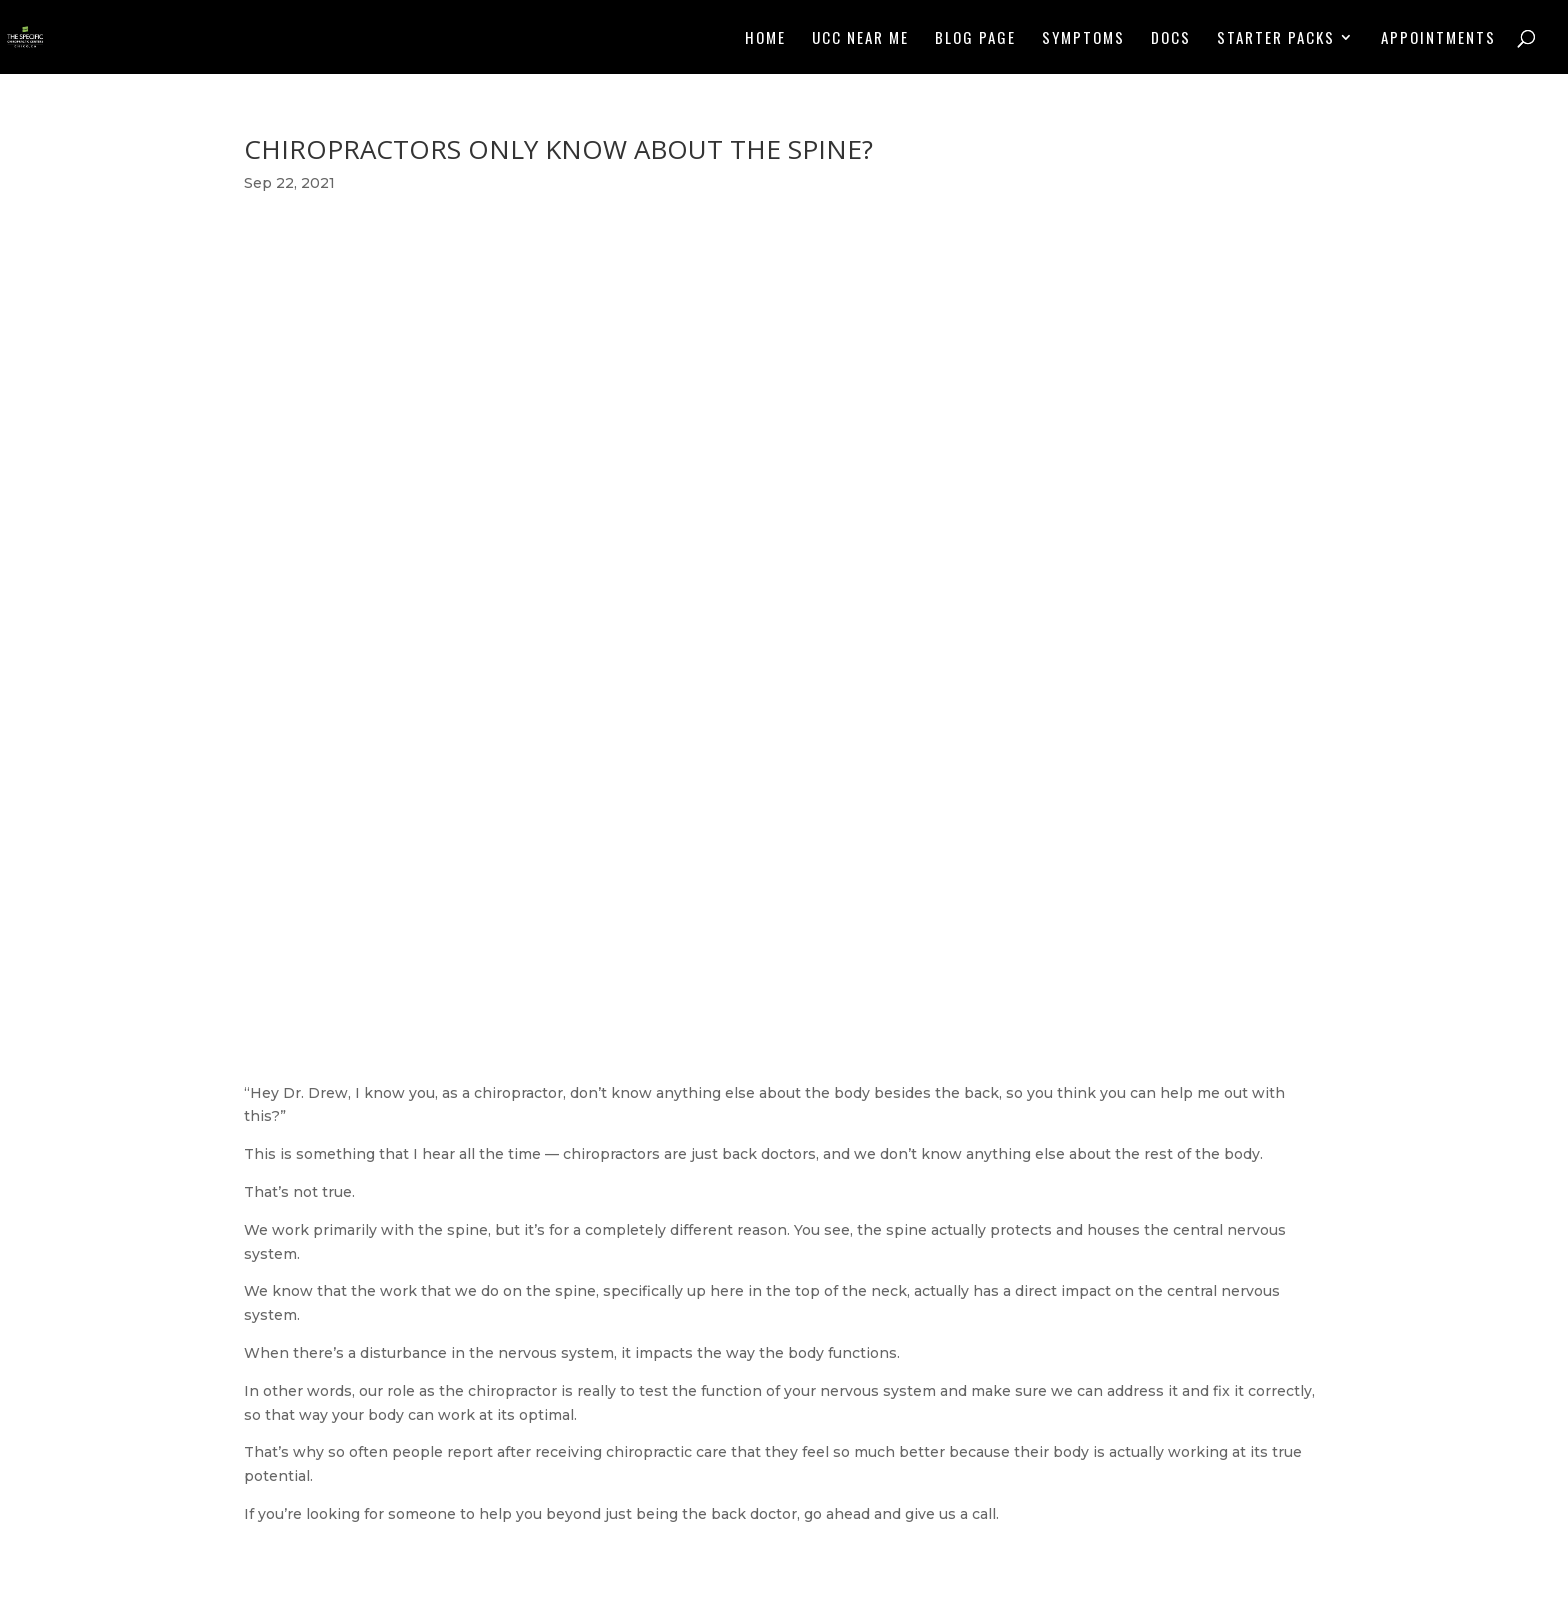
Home (765, 39)
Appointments (1438, 39)
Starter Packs (1276, 39)
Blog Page (975, 39)
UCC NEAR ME (860, 39)
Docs (1171, 39)
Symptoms (1083, 39)
